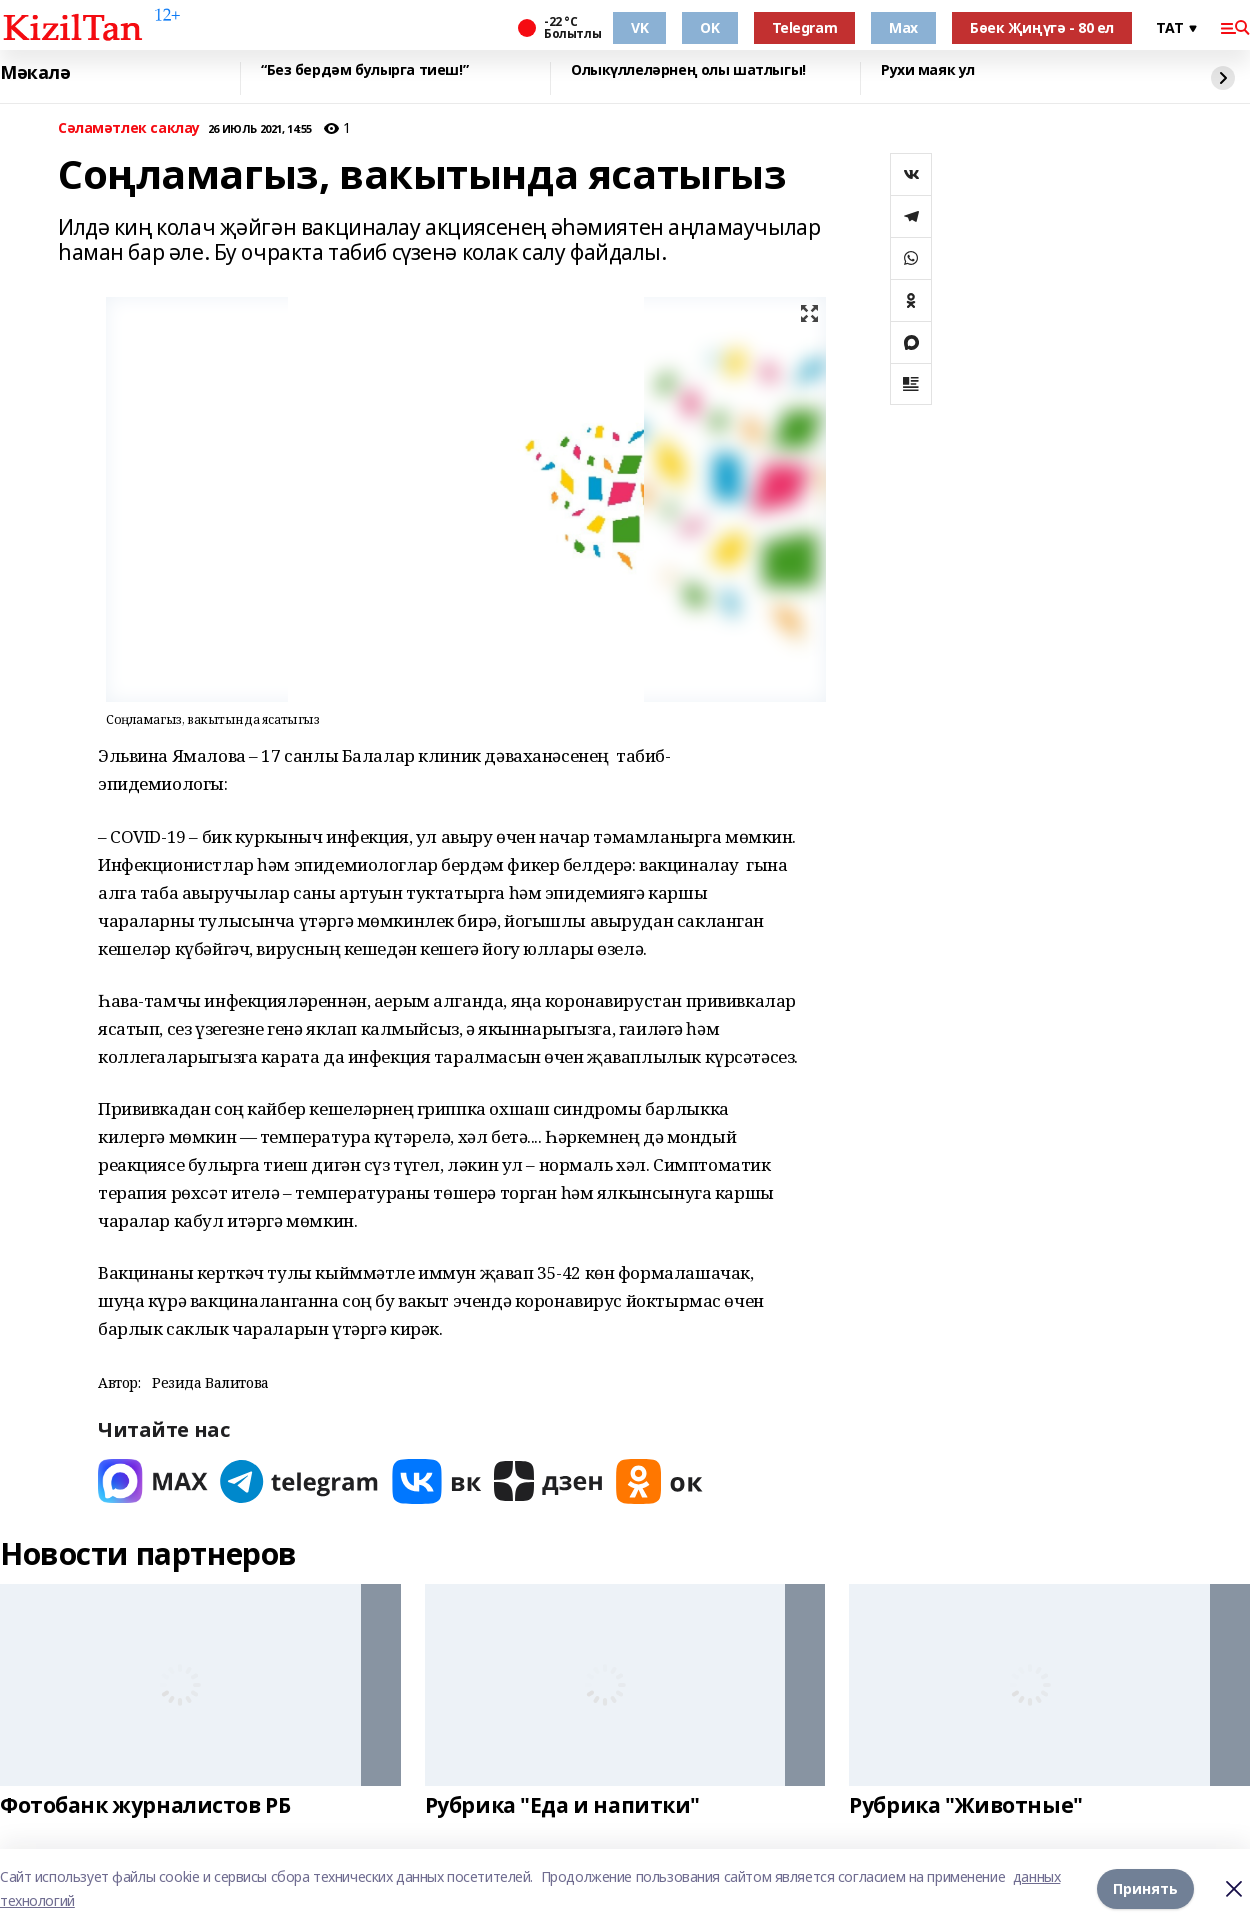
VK (639, 27)
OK (709, 27)
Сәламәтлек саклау (129, 128)
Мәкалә (35, 73)
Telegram (805, 27)
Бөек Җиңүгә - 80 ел (1042, 27)
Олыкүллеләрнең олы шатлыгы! (688, 70)
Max (903, 27)
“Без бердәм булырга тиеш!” (364, 70)
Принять (1145, 1888)
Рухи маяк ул (928, 70)
